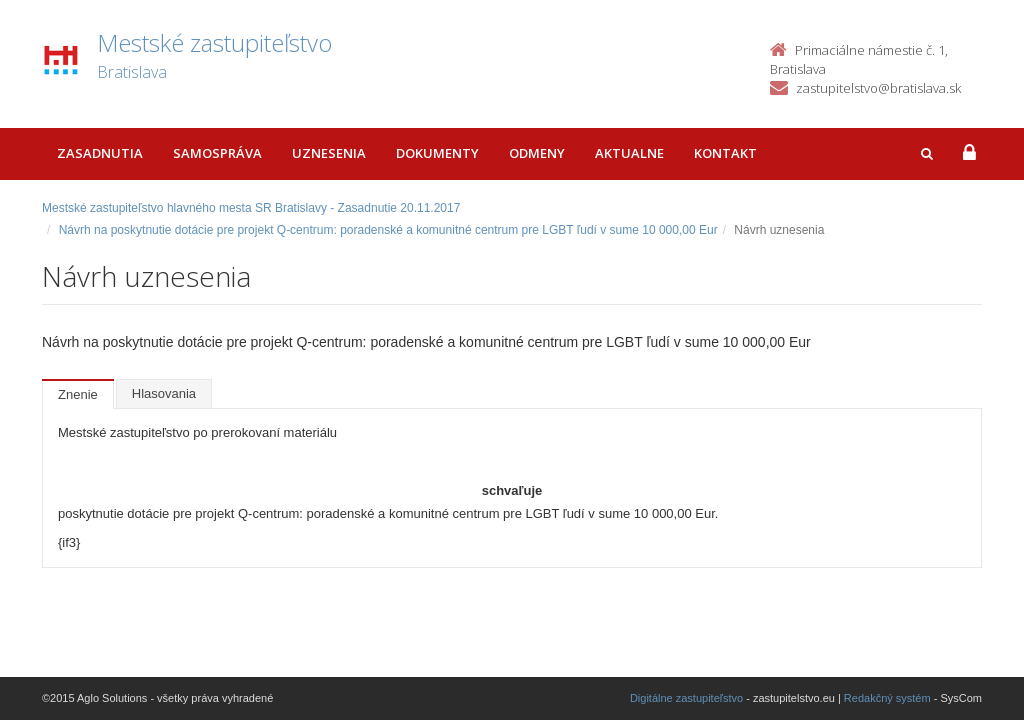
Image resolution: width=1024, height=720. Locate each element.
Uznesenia (329, 153)
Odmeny (537, 153)
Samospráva (217, 153)
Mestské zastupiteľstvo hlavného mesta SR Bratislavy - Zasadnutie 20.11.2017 (251, 208)
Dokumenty (437, 153)
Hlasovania (164, 393)
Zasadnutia (100, 153)
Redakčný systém (887, 698)
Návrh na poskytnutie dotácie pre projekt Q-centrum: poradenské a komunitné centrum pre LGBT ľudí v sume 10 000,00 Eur (388, 230)
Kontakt (725, 153)
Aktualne (629, 153)
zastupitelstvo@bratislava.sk (878, 88)
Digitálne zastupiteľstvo (686, 698)
